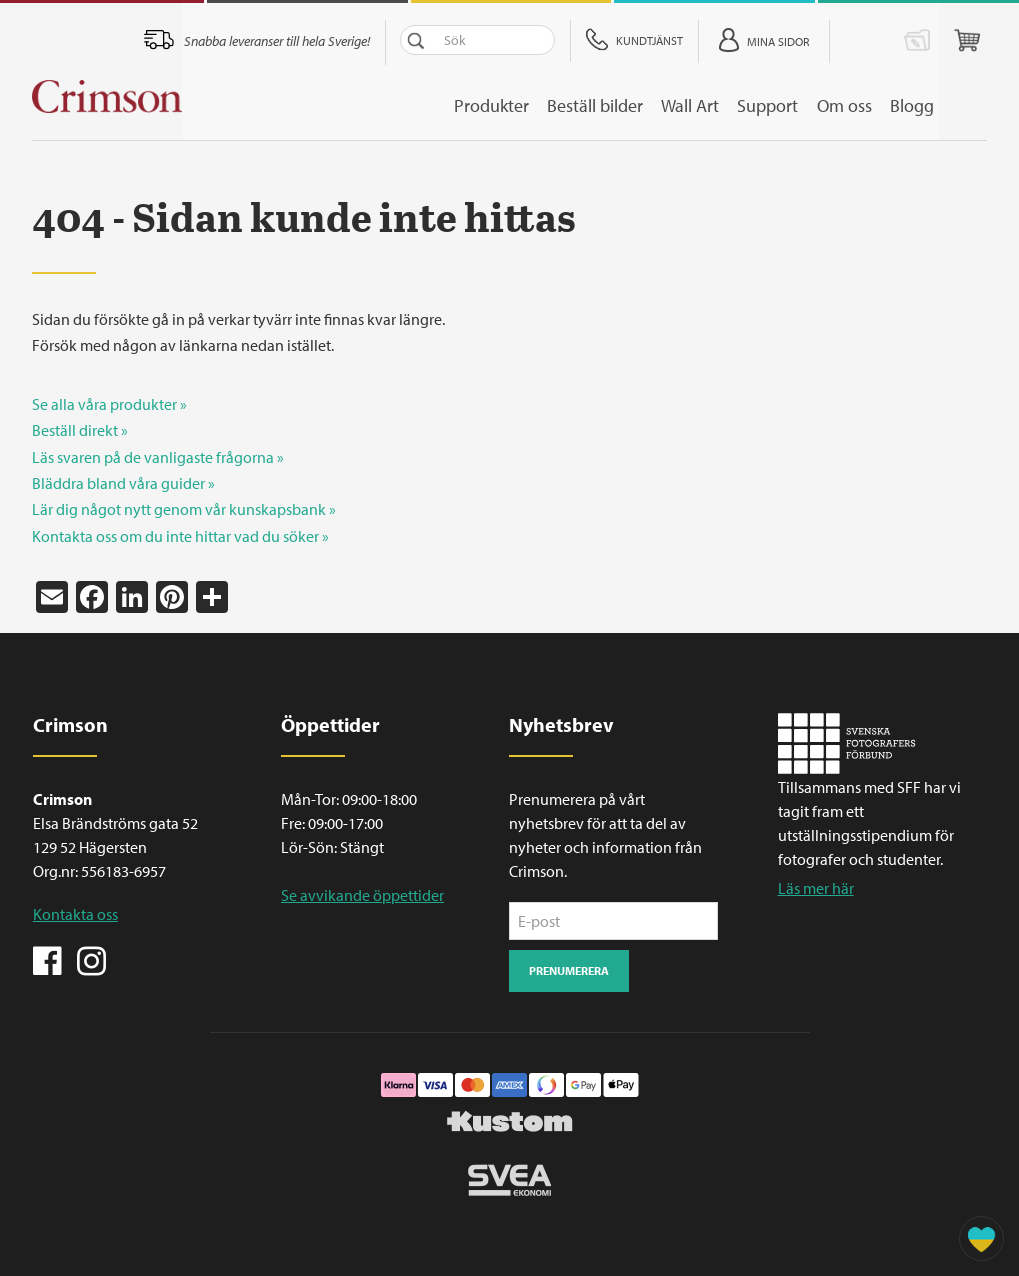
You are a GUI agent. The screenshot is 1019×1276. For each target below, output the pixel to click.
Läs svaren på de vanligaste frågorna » (158, 457)
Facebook (48, 959)
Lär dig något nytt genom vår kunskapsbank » (184, 509)
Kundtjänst (702, 40)
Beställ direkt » (80, 430)
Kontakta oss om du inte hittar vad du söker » (180, 536)
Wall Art (729, 105)
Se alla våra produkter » (109, 404)
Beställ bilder (629, 105)
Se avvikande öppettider (362, 895)
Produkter (520, 105)
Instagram (91, 959)
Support (811, 105)
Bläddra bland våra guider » (123, 483)
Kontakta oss (75, 914)
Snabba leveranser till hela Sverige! (330, 41)
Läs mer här (816, 888)
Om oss (892, 105)
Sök (469, 40)
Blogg (965, 105)
